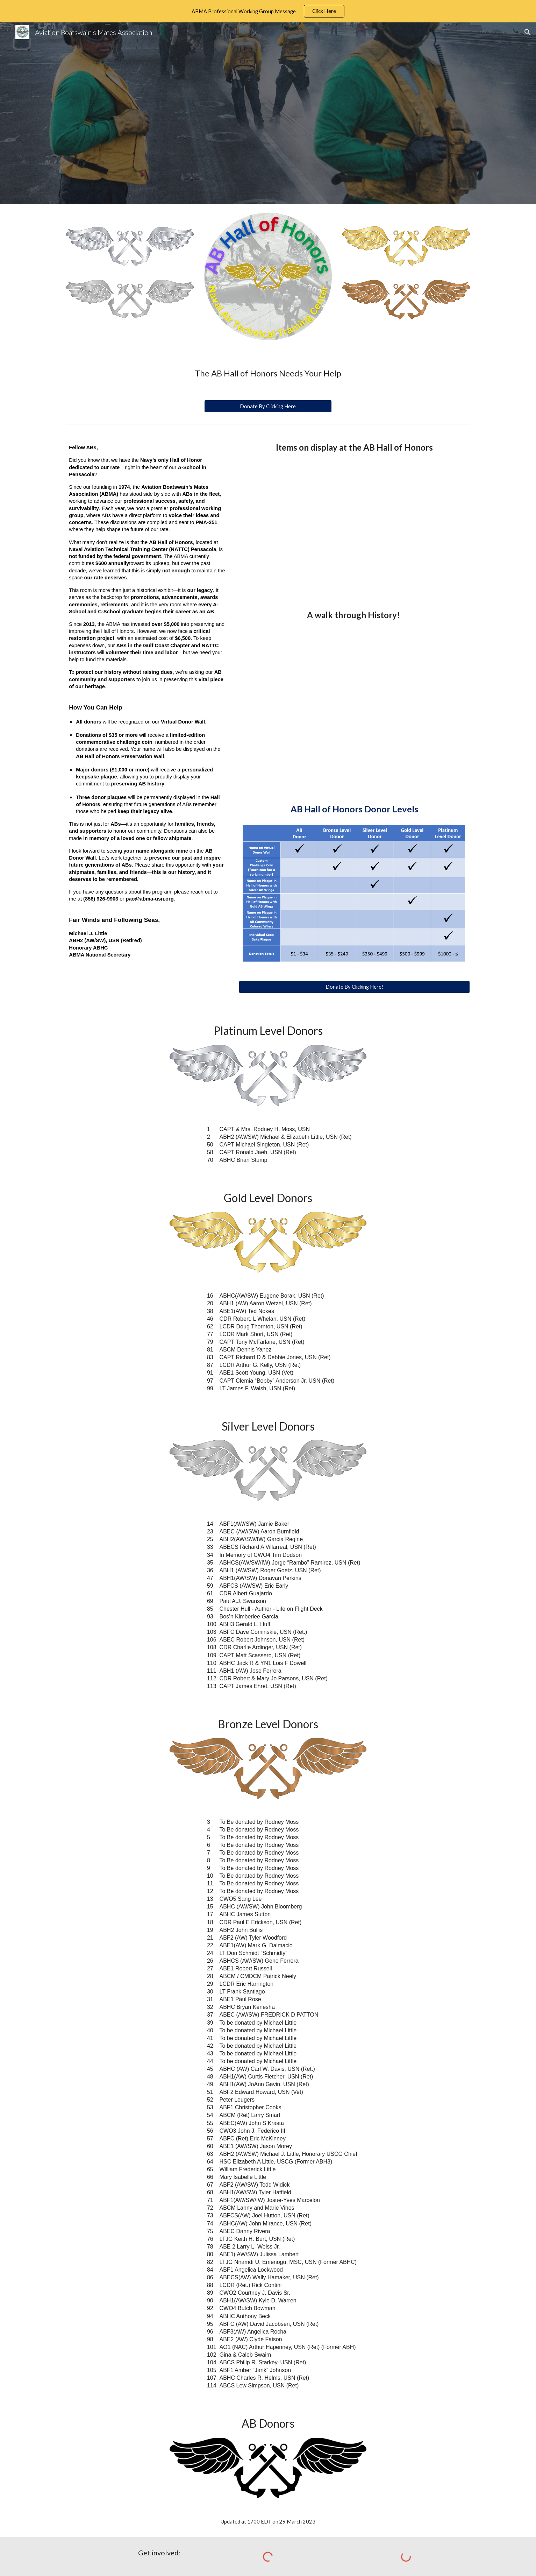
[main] (268, 373)
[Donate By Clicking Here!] (354, 987)
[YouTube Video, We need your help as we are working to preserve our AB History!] (354, 705)
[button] (527, 32)
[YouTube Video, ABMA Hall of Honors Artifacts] (354, 524)
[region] (268, 11)
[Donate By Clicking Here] (268, 406)
